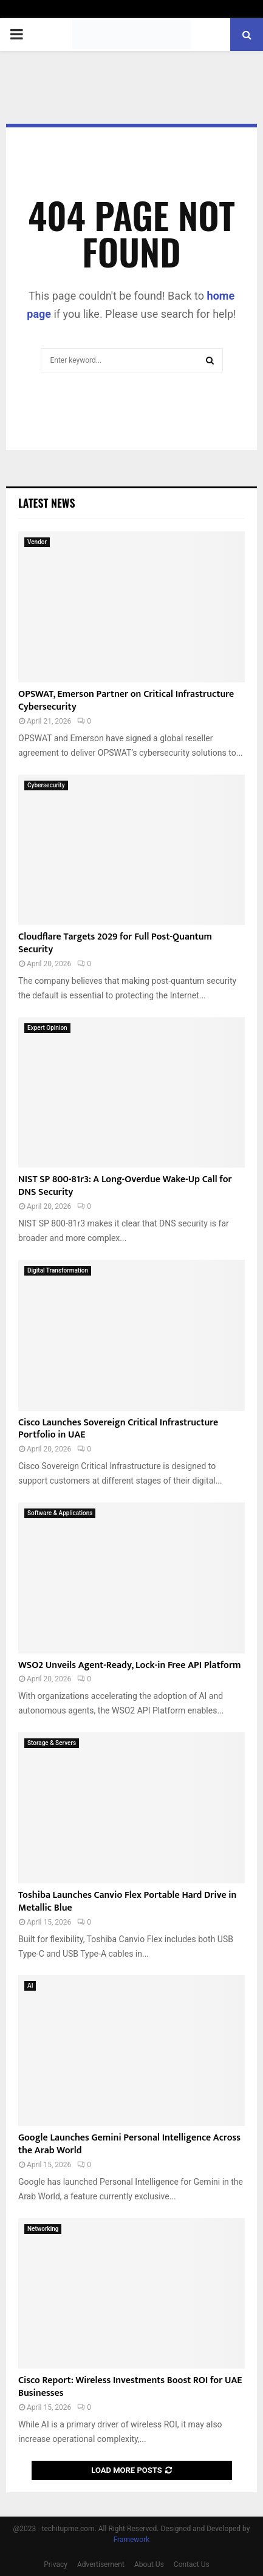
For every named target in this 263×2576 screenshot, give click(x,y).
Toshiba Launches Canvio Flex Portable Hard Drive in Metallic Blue (127, 1901)
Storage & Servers (51, 1743)
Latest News (46, 503)
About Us (149, 2564)
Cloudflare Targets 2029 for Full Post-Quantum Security (115, 943)
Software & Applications (59, 1513)
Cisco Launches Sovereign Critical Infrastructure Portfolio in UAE (118, 1429)
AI (30, 1985)
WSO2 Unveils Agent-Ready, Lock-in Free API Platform (129, 1665)
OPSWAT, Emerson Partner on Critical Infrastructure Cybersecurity (126, 700)
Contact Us (192, 2564)
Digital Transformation (57, 1270)
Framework (132, 2539)
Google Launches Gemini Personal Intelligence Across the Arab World (129, 2144)
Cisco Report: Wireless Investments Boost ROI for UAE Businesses (130, 2386)
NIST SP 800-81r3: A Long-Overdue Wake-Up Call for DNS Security (125, 1185)
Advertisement (101, 2564)
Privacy (55, 2564)
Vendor (37, 542)
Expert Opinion (47, 1027)
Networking (42, 2228)
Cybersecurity (46, 785)
